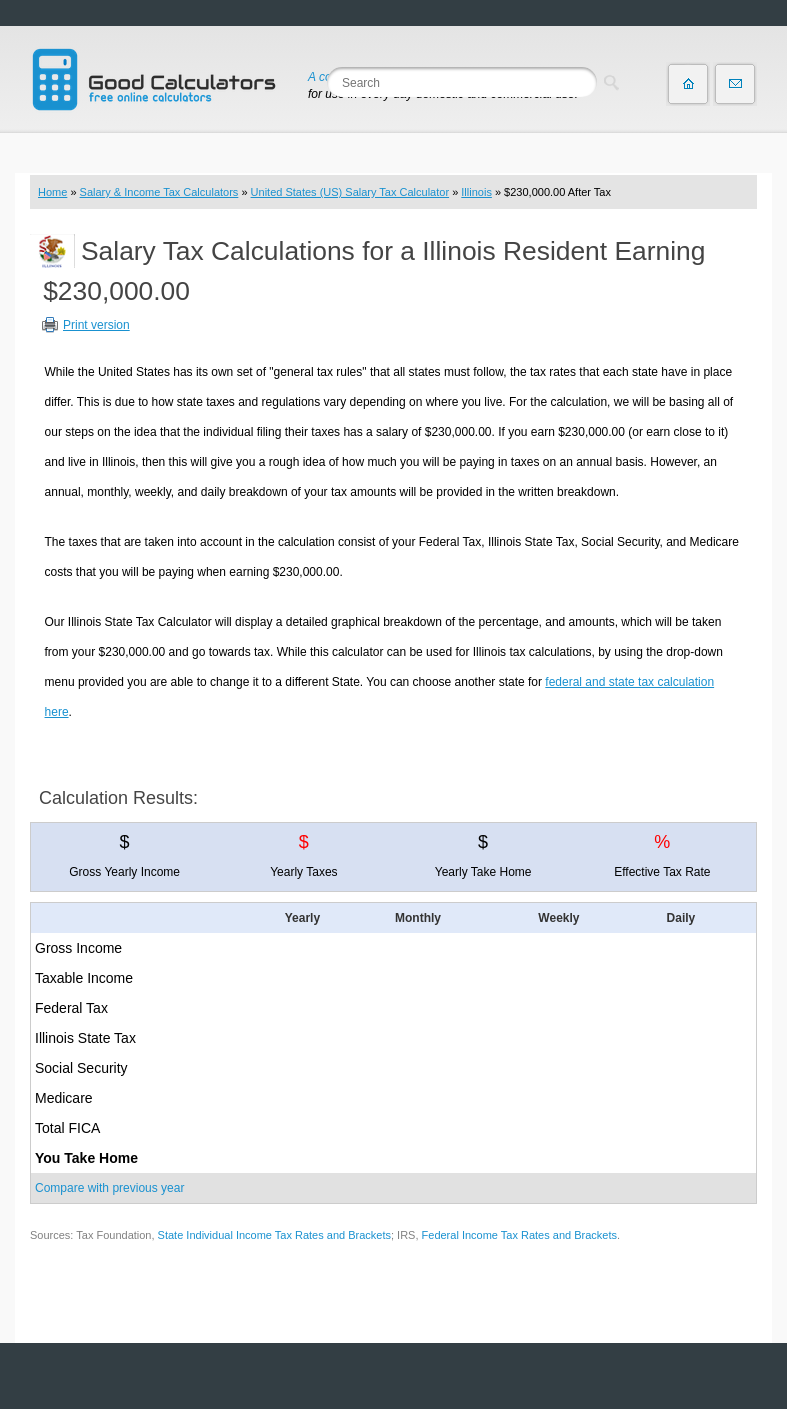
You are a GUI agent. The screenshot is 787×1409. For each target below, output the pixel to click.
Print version (96, 325)
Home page (688, 84)
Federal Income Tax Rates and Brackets (519, 1235)
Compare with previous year (109, 1188)
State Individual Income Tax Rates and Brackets (274, 1235)
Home (52, 192)
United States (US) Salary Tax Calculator (350, 192)
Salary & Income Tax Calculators (159, 192)
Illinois (476, 192)
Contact (735, 84)
